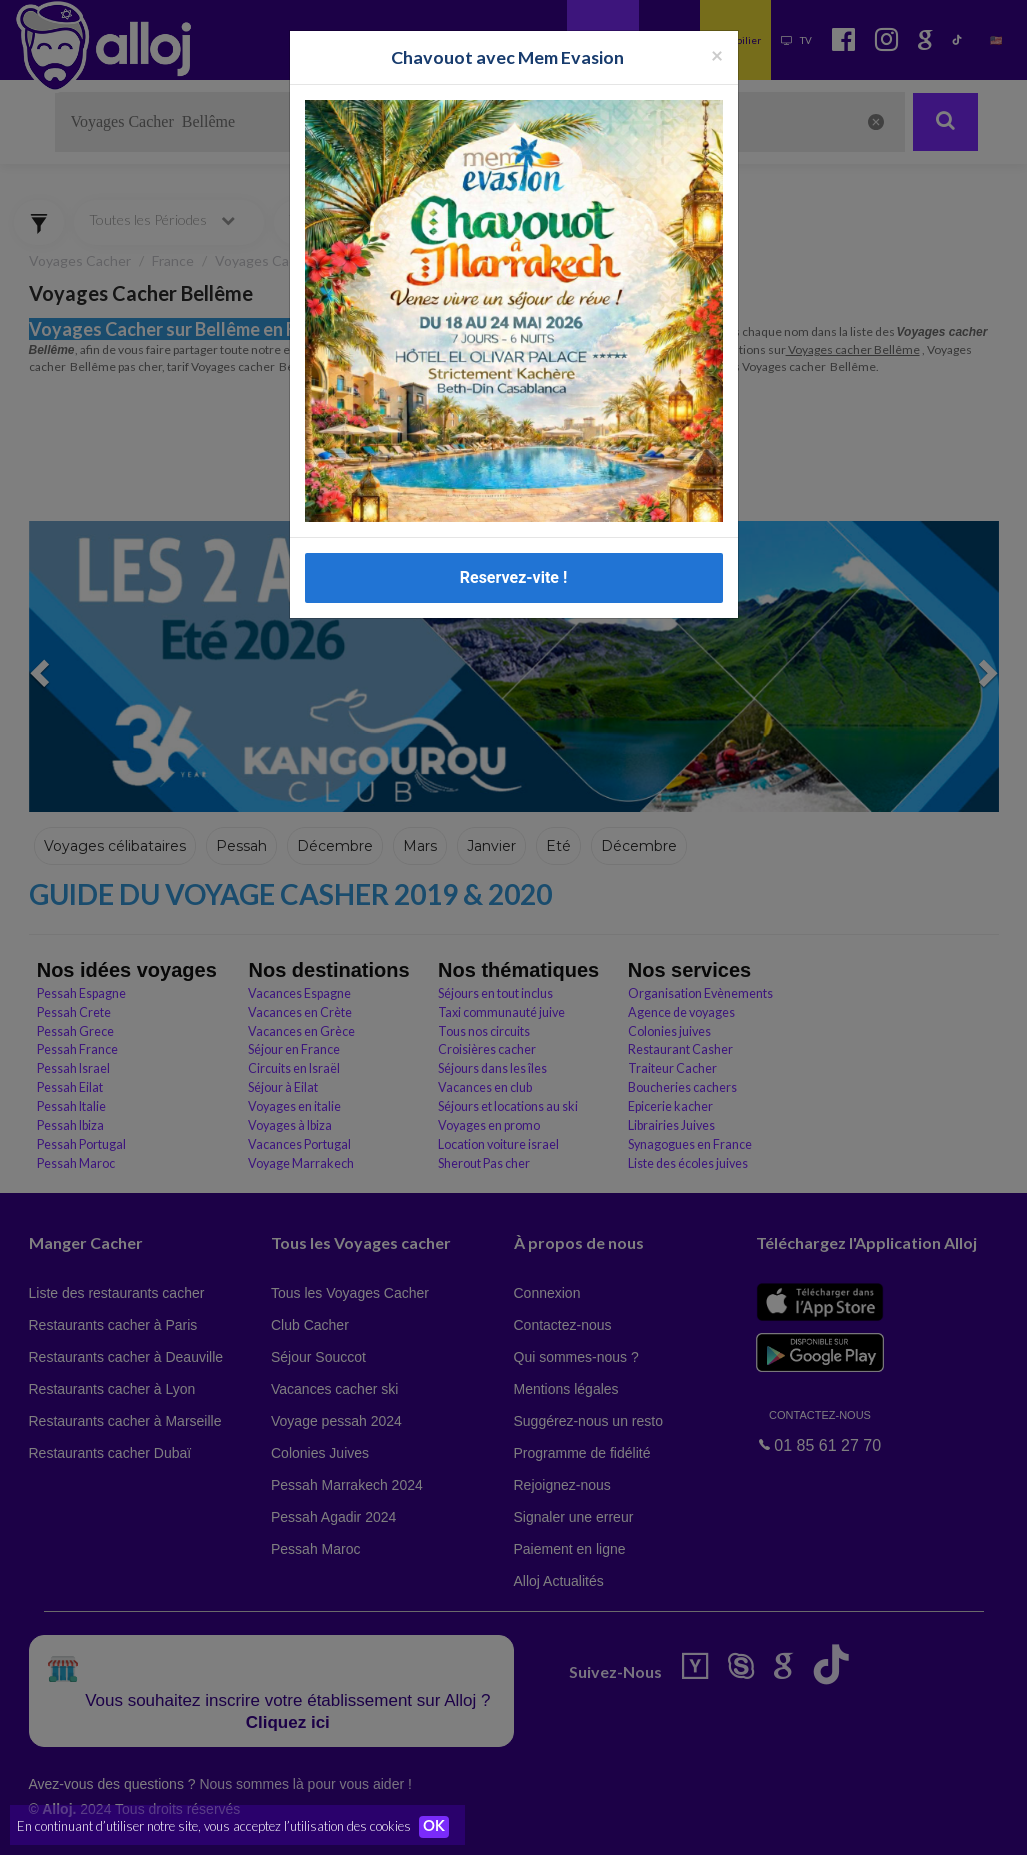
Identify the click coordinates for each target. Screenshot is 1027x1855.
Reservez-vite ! (514, 577)
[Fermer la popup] (717, 54)
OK (440, 1826)
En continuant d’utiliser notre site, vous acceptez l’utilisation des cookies (214, 1825)
